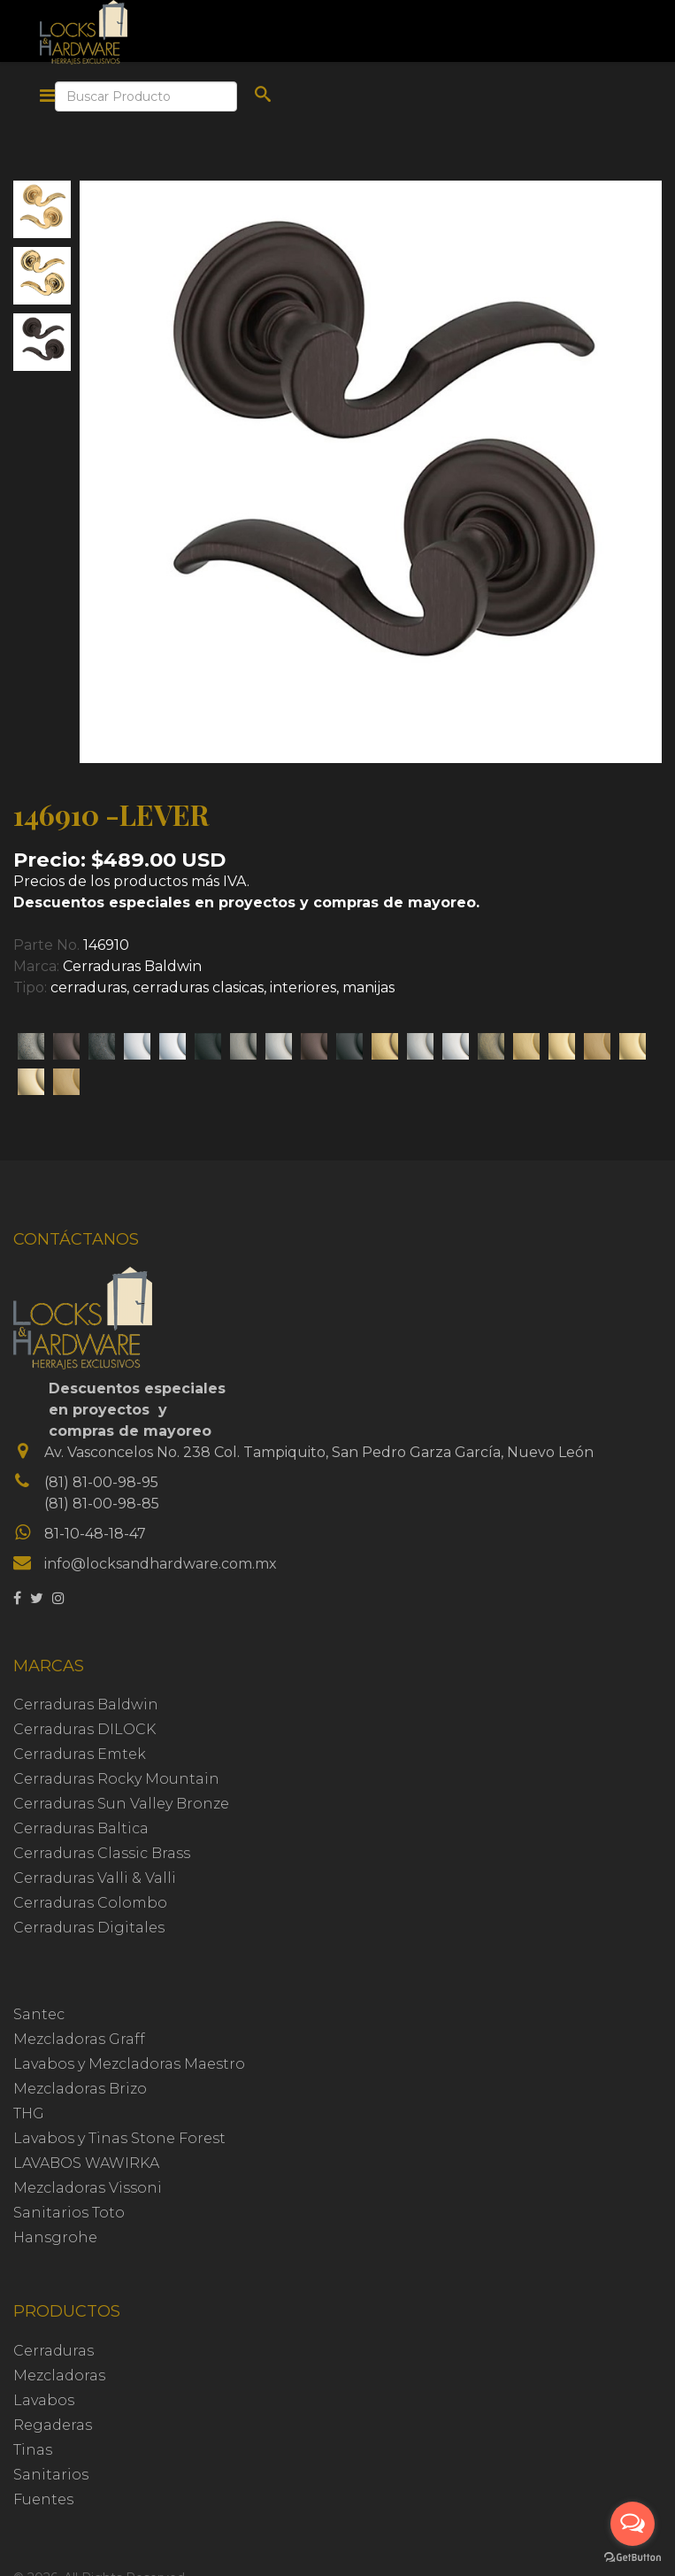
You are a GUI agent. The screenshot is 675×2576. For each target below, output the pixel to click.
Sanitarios (50, 2474)
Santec (39, 2014)
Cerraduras (53, 2350)
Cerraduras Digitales (89, 1927)
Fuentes (43, 2499)
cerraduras (88, 987)
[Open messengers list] (632, 2524)
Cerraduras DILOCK (84, 1729)
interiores (303, 987)
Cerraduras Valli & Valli (94, 1878)
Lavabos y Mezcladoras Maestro (129, 2063)
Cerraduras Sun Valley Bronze (121, 1803)
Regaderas (52, 2425)
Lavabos (43, 2400)
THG (28, 2113)
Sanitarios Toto (69, 2212)
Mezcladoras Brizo (80, 2088)
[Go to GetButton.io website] (632, 2558)
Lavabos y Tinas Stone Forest (119, 2138)
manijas (368, 987)
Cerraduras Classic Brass (101, 1853)
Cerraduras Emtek (79, 1754)
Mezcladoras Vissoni (87, 2187)
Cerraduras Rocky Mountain (116, 1778)
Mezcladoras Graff (79, 2039)
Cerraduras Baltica (81, 1828)
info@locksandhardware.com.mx (160, 1563)
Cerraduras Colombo (90, 1902)
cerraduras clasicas (198, 987)
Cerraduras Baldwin (132, 966)
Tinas (32, 2449)
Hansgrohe (55, 2237)
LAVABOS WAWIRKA (86, 2163)
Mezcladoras (59, 2375)
